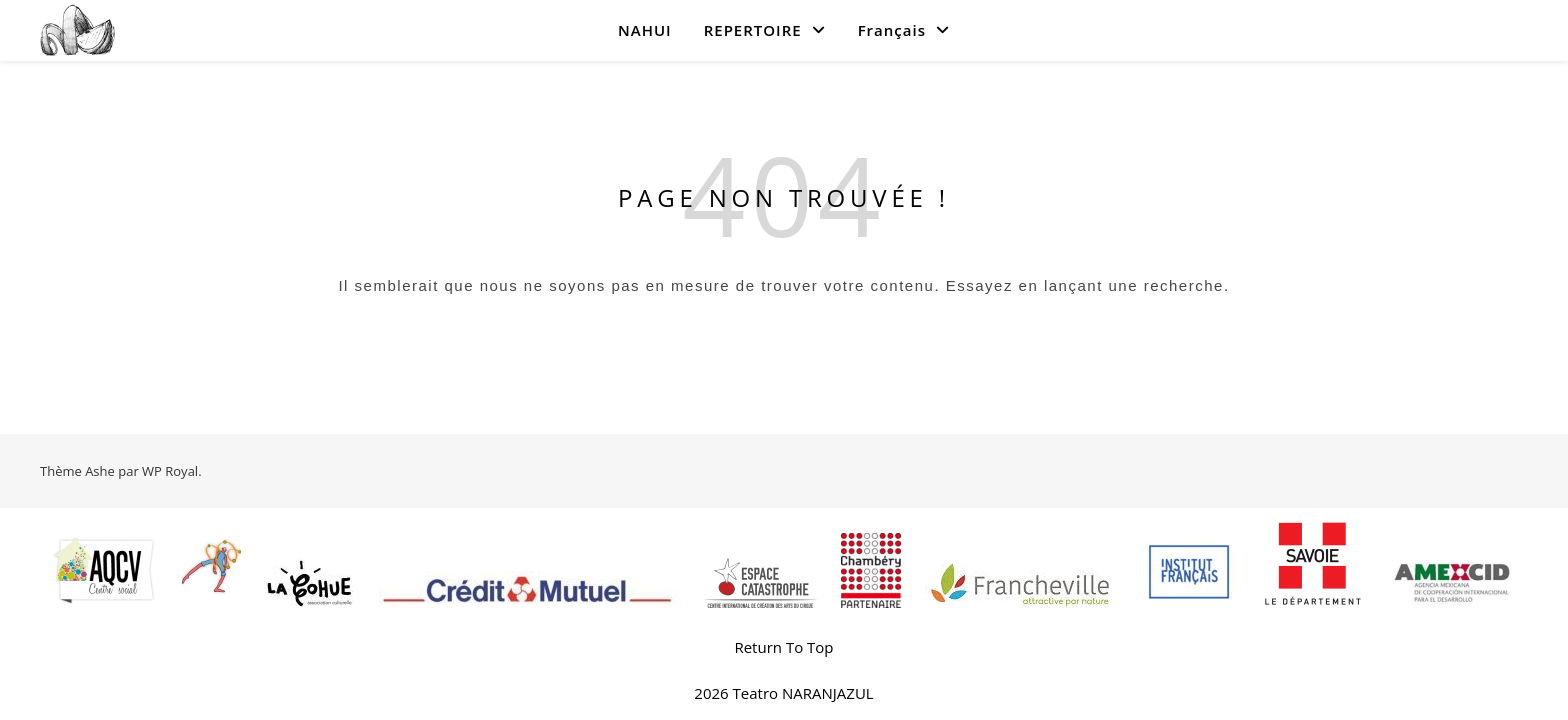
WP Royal (170, 471)
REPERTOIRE (753, 30)
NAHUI (645, 30)
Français (892, 30)
